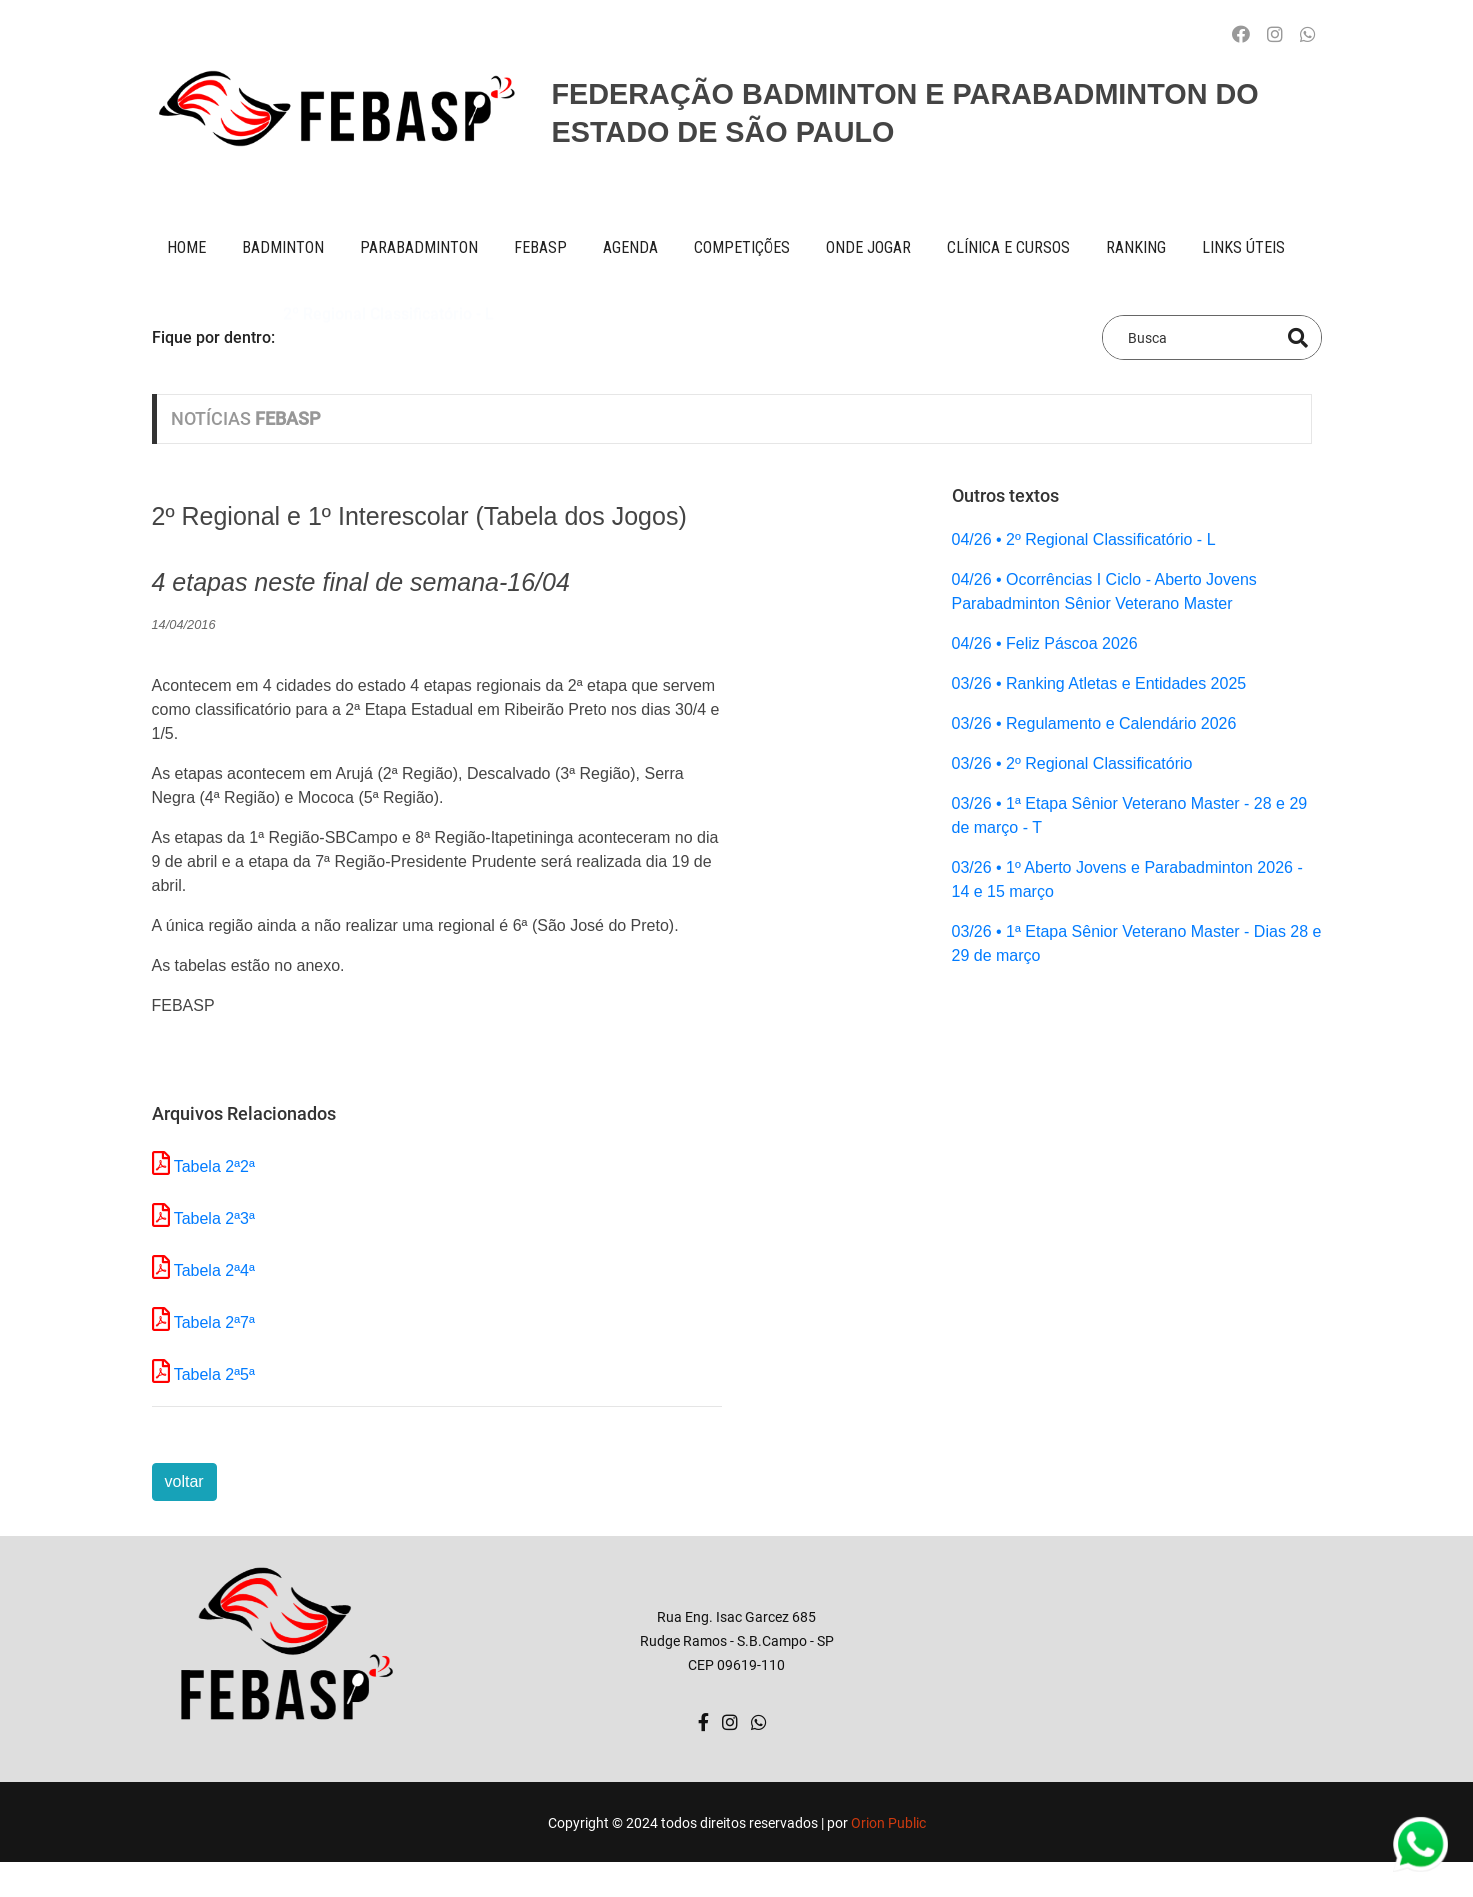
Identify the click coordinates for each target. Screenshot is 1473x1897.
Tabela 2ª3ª (214, 1218)
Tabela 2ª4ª (214, 1270)
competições (742, 247)
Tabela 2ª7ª (214, 1322)
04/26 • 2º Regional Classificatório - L (1084, 539)
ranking (1136, 247)
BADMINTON (283, 247)
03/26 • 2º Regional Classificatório (1072, 763)
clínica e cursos (1008, 247)
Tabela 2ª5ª (214, 1374)
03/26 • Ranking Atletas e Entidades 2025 (1099, 683)
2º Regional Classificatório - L (388, 336)
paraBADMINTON (419, 247)
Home (186, 247)
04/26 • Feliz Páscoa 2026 (1045, 643)
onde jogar (868, 247)
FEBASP (540, 247)
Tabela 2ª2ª (214, 1166)
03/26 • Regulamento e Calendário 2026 (1094, 723)
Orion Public (888, 1823)
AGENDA (630, 247)
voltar (184, 1481)
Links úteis (1243, 247)
